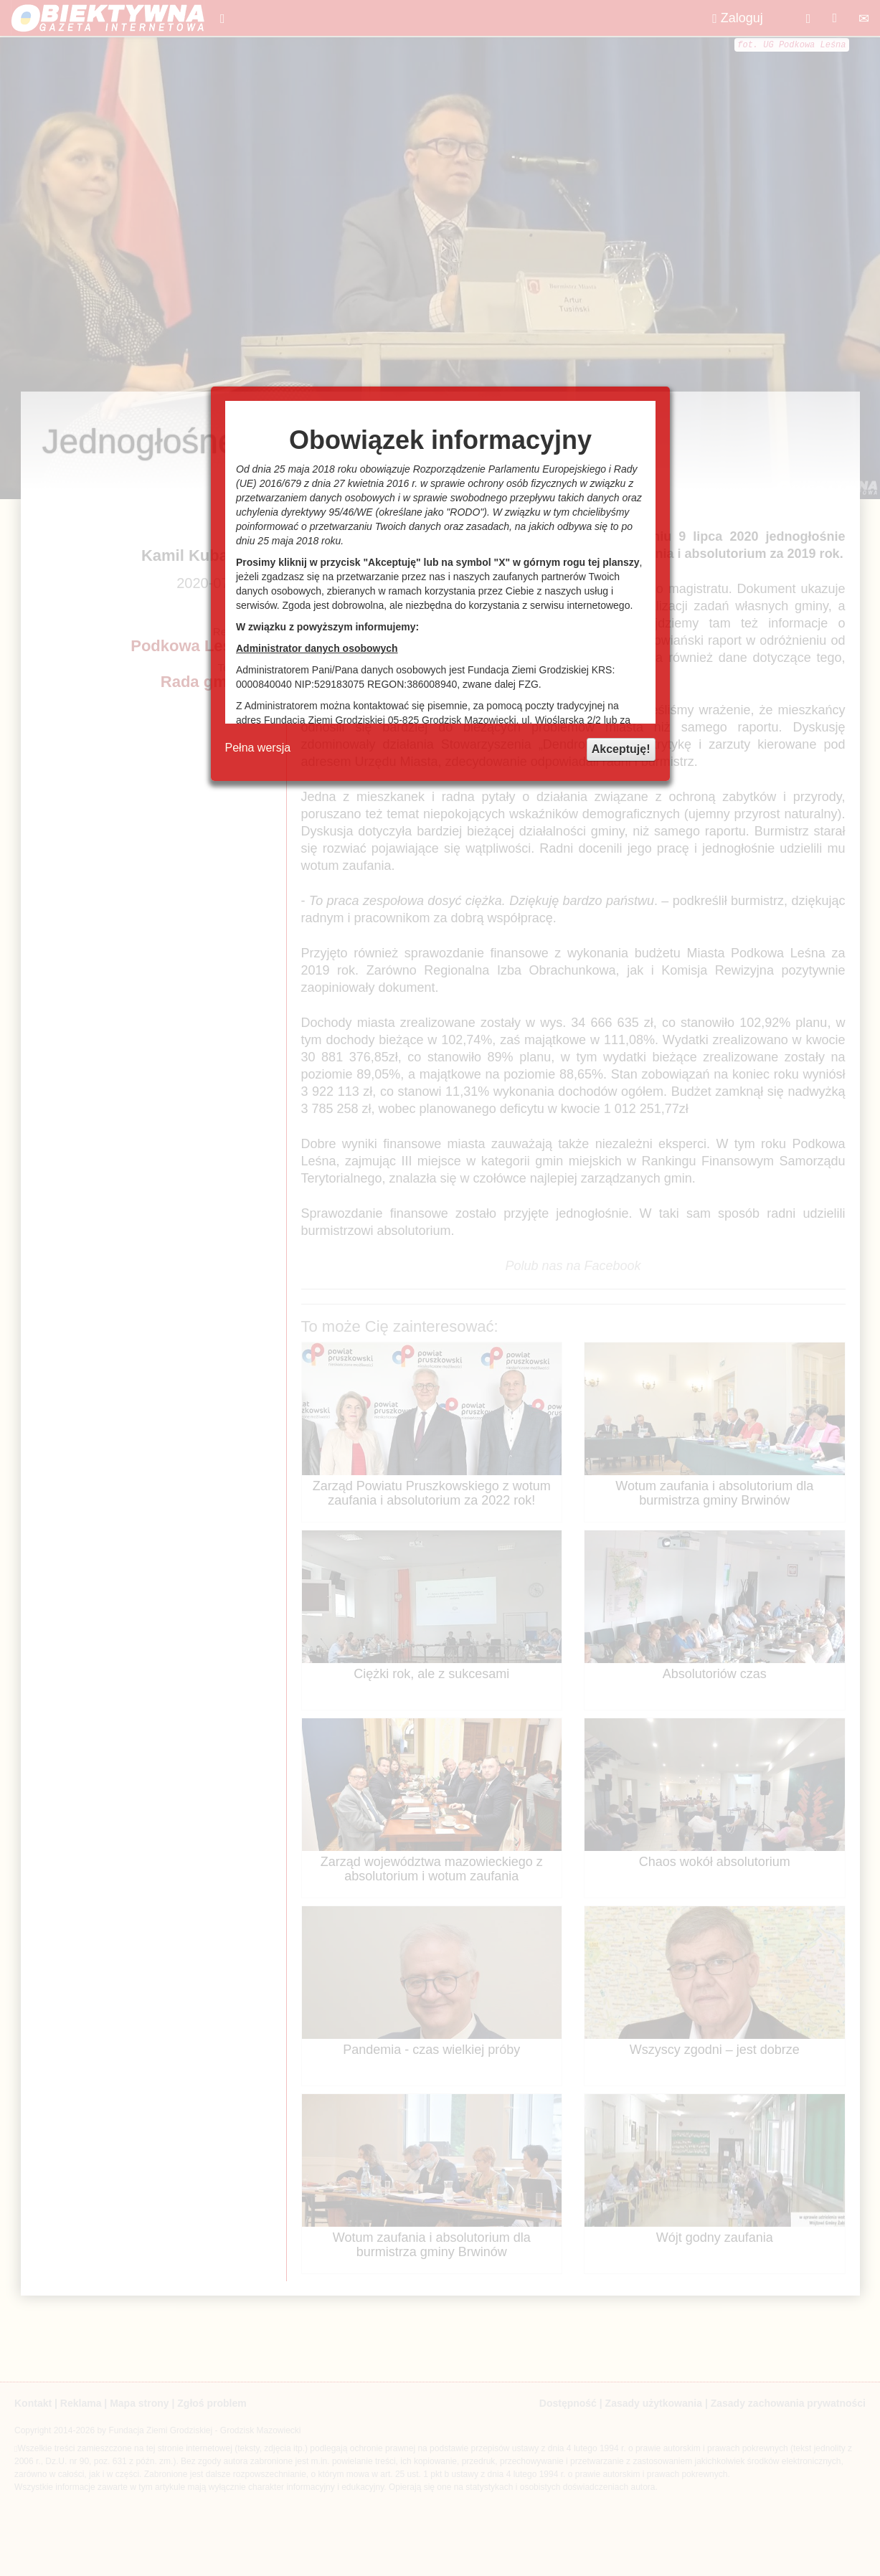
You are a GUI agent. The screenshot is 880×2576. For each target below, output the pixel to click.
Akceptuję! (621, 749)
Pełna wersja (258, 748)
